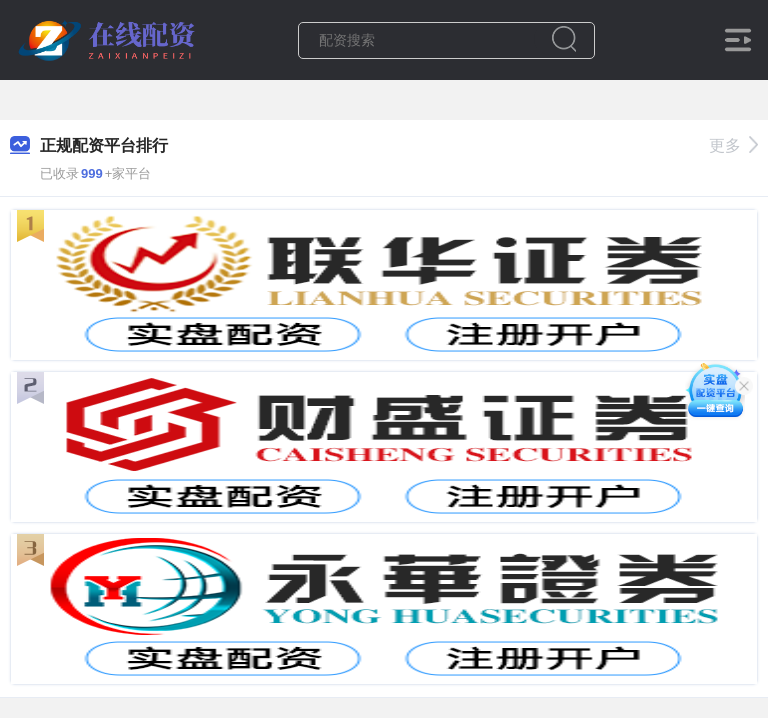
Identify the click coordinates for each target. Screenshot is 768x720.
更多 (733, 145)
